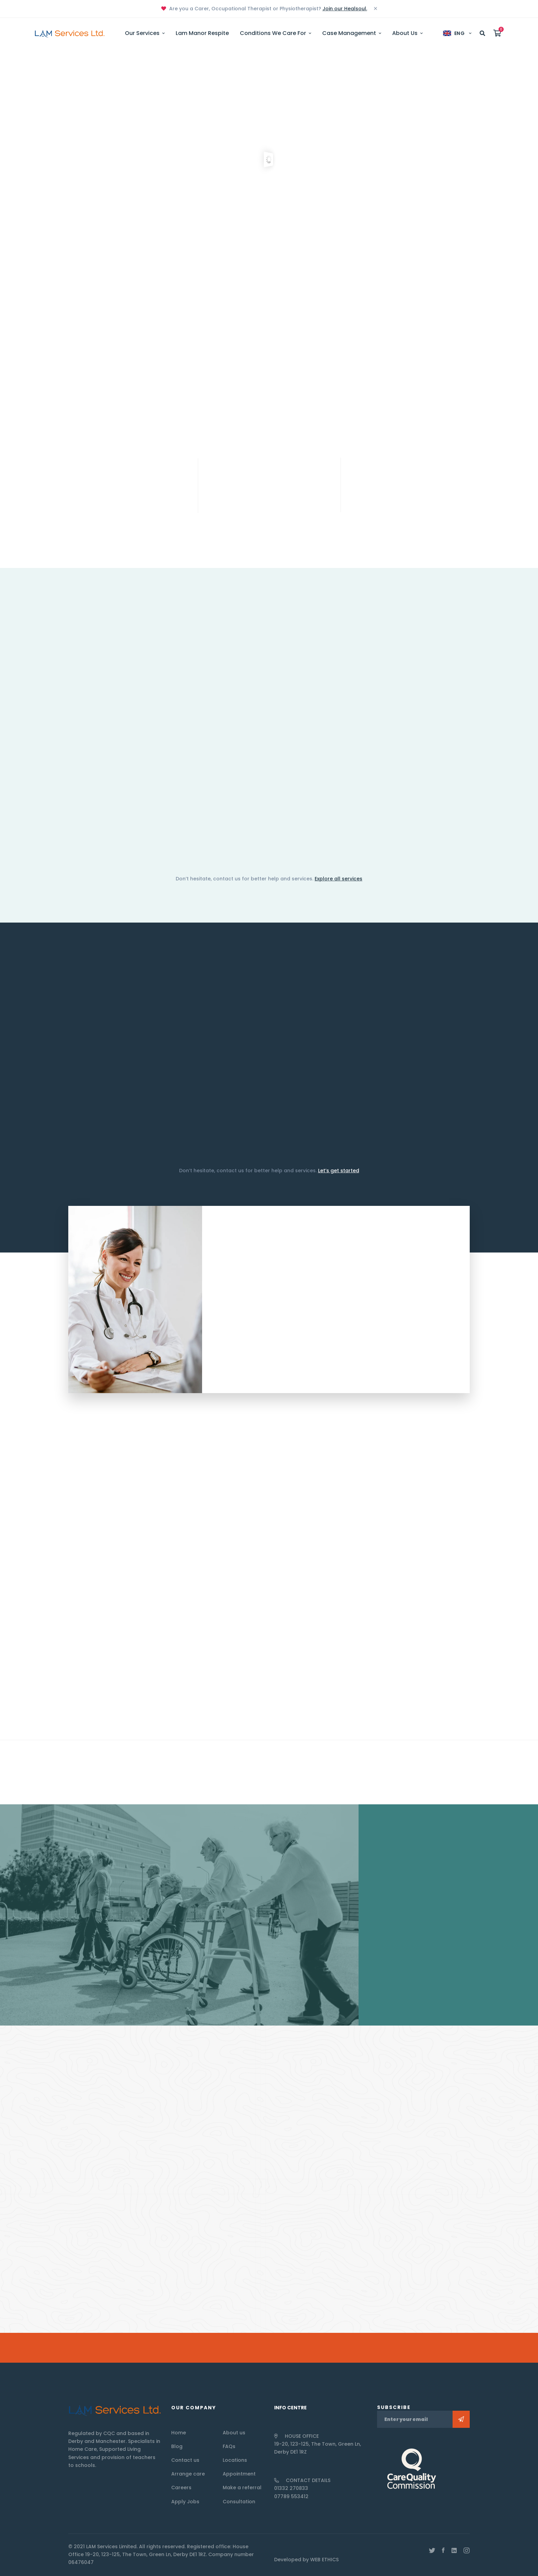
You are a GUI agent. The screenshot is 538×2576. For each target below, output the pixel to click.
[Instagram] (466, 2550)
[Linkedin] (454, 2550)
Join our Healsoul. (345, 8)
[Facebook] (443, 2550)
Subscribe (461, 2419)
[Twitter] (432, 2550)
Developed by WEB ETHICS (306, 2559)
